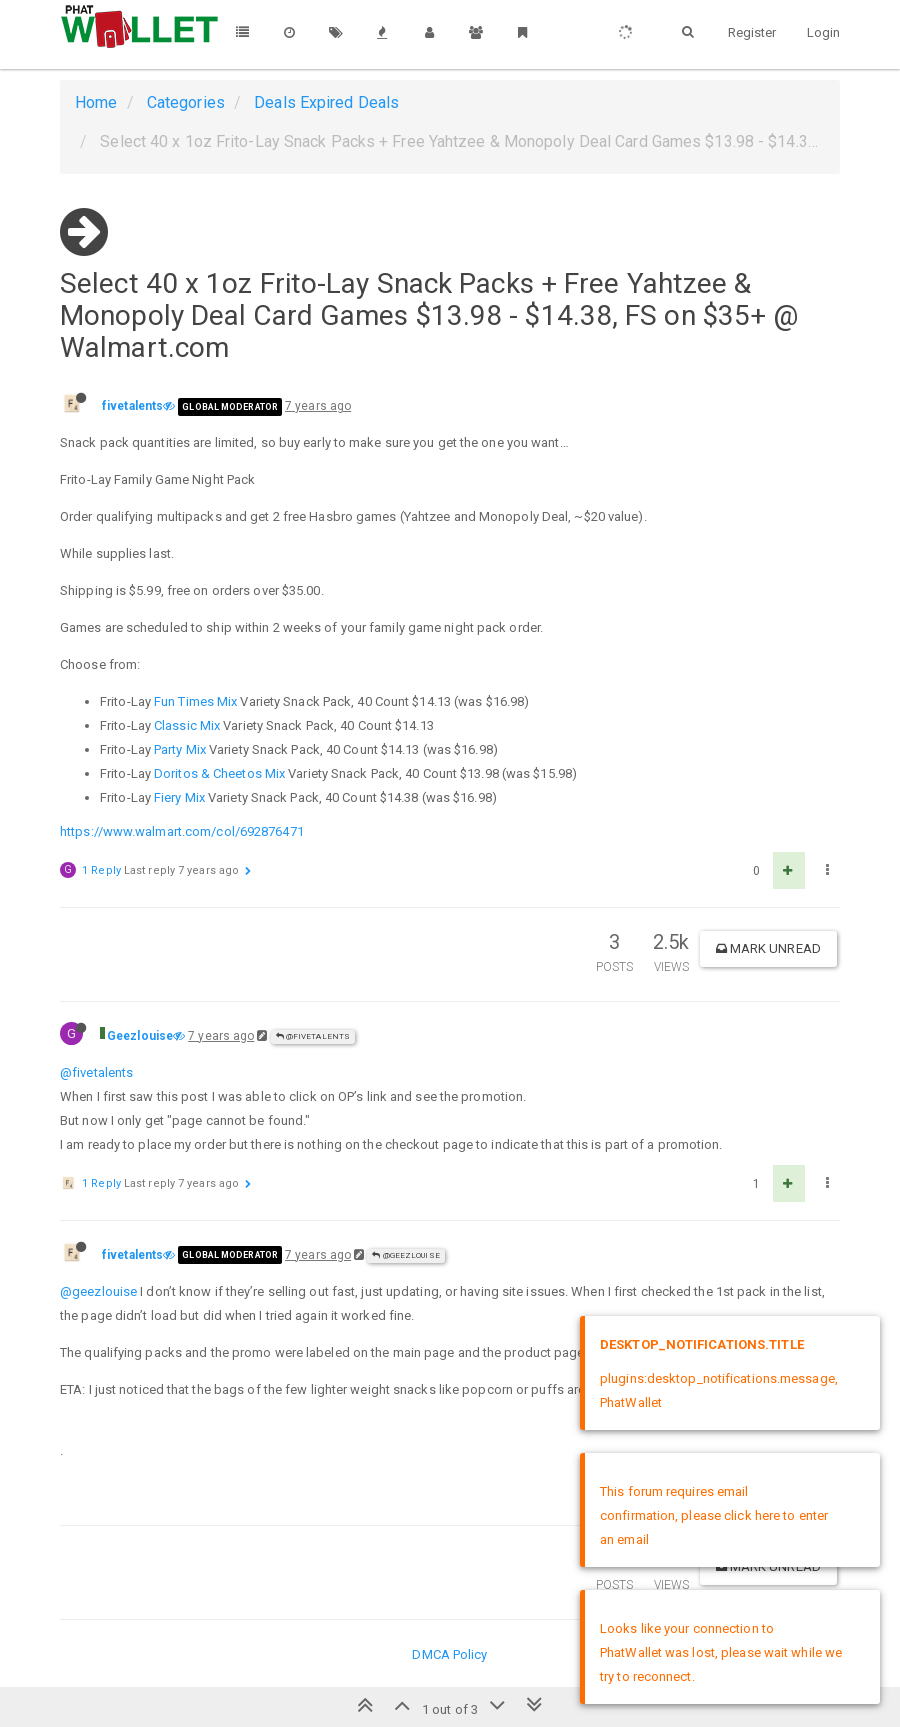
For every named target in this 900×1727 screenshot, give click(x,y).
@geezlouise (98, 1291)
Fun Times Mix (195, 701)
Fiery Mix (179, 797)
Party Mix (180, 749)
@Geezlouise (405, 1255)
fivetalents (132, 406)
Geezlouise (140, 1036)
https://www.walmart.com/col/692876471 (182, 831)
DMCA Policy (449, 1654)
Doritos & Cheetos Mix (219, 773)
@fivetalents (313, 1036)
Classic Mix (187, 725)
